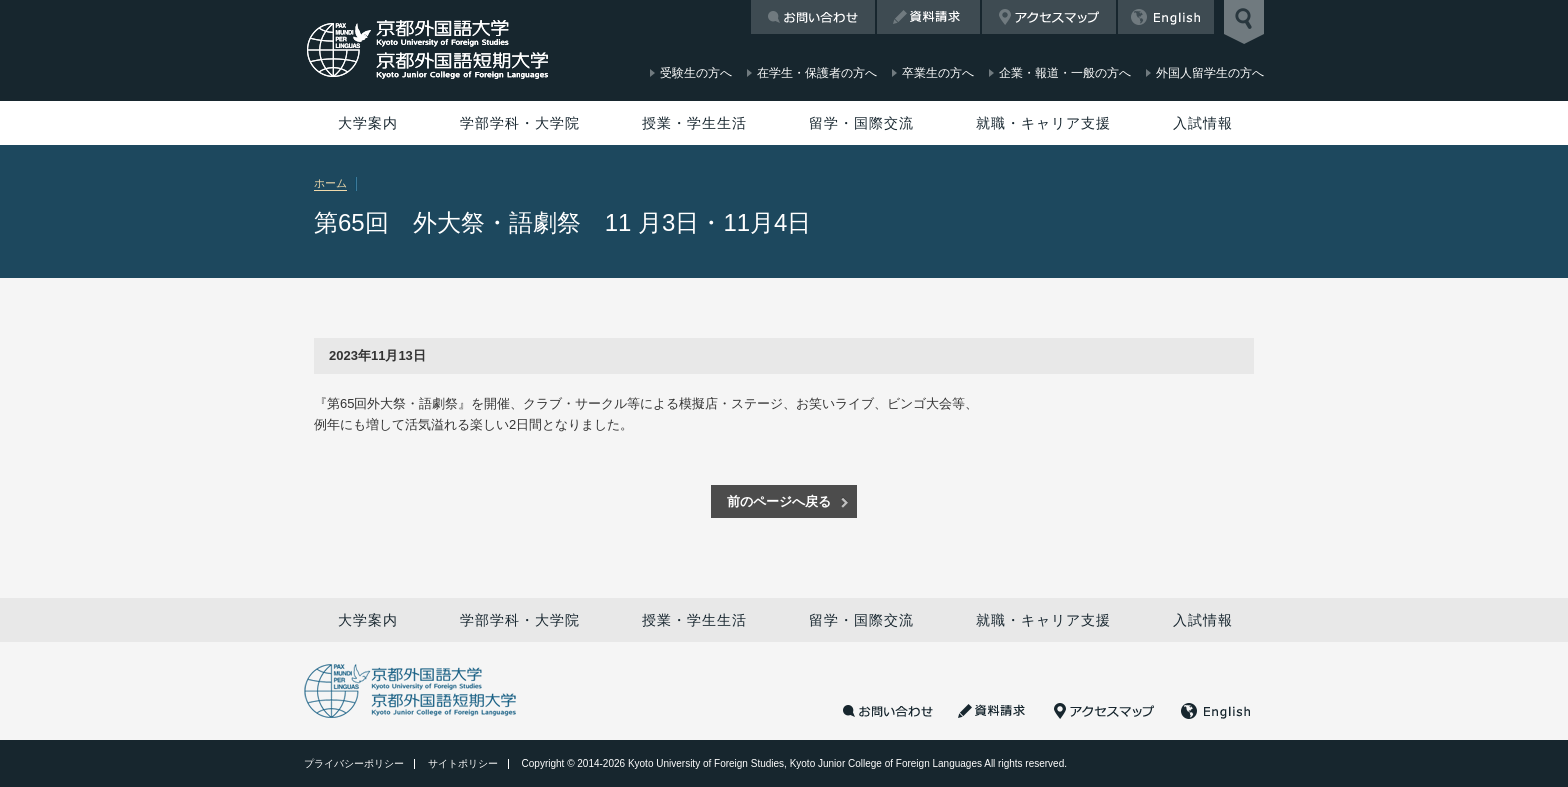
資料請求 (928, 17)
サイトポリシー (463, 763)
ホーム (330, 183)
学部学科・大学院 (520, 123)
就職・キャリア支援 (1043, 123)
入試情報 (1203, 123)
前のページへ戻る (779, 501)
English (1166, 17)
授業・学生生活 (694, 123)
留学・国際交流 (861, 123)
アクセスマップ (1049, 17)
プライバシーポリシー (354, 763)
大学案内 (368, 123)
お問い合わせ (813, 17)
